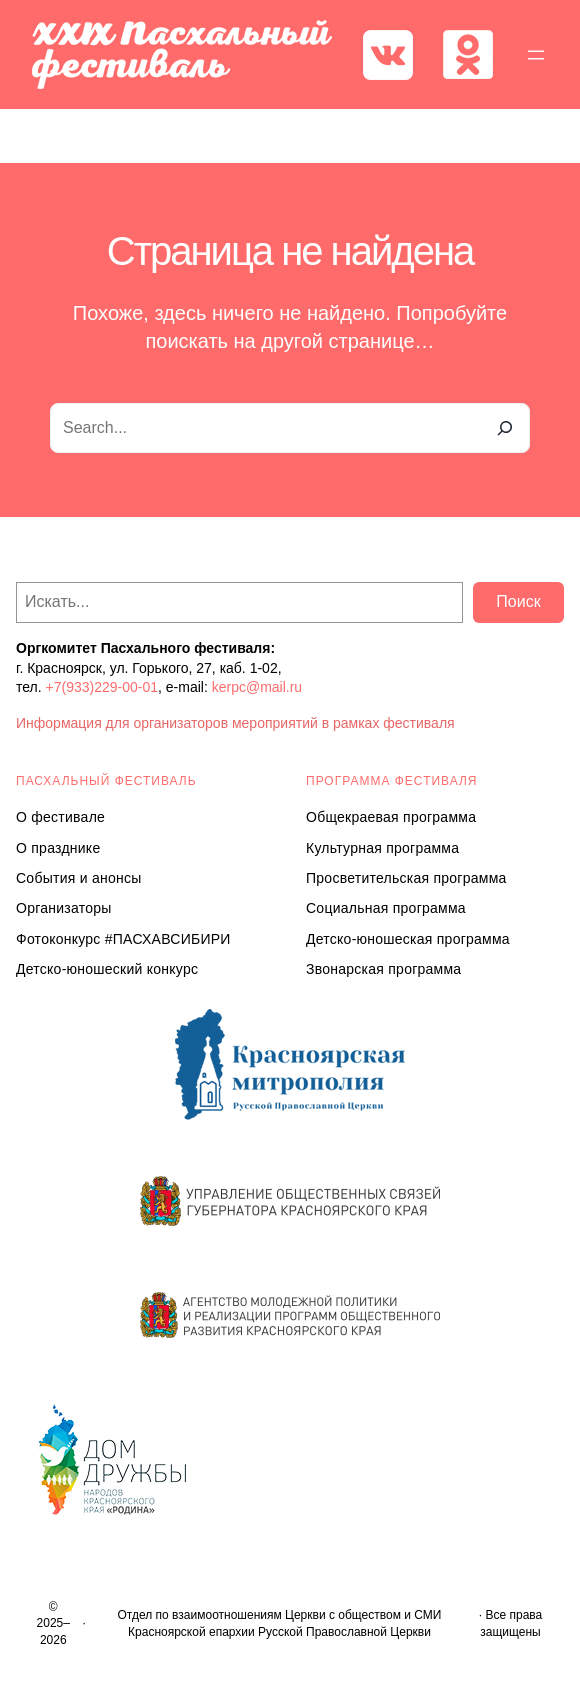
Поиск (518, 601)
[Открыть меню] (536, 55)
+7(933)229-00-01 (102, 687)
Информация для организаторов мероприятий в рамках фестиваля (235, 723)
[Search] (505, 428)
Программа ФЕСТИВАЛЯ (392, 781)
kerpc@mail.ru (257, 687)
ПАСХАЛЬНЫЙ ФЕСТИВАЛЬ (106, 781)
